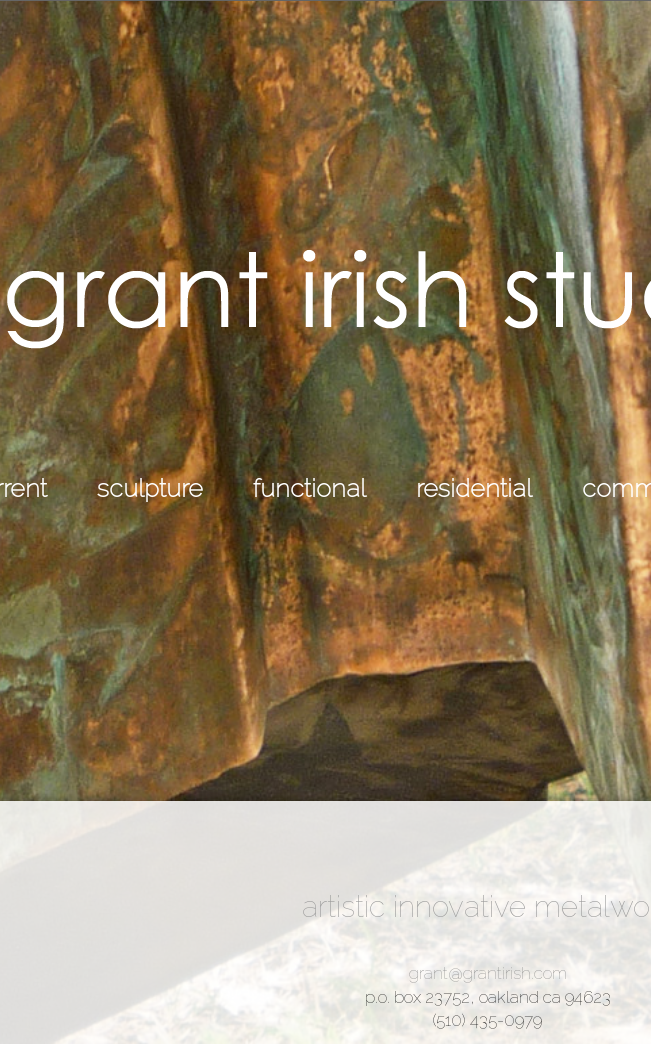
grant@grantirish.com (488, 973)
